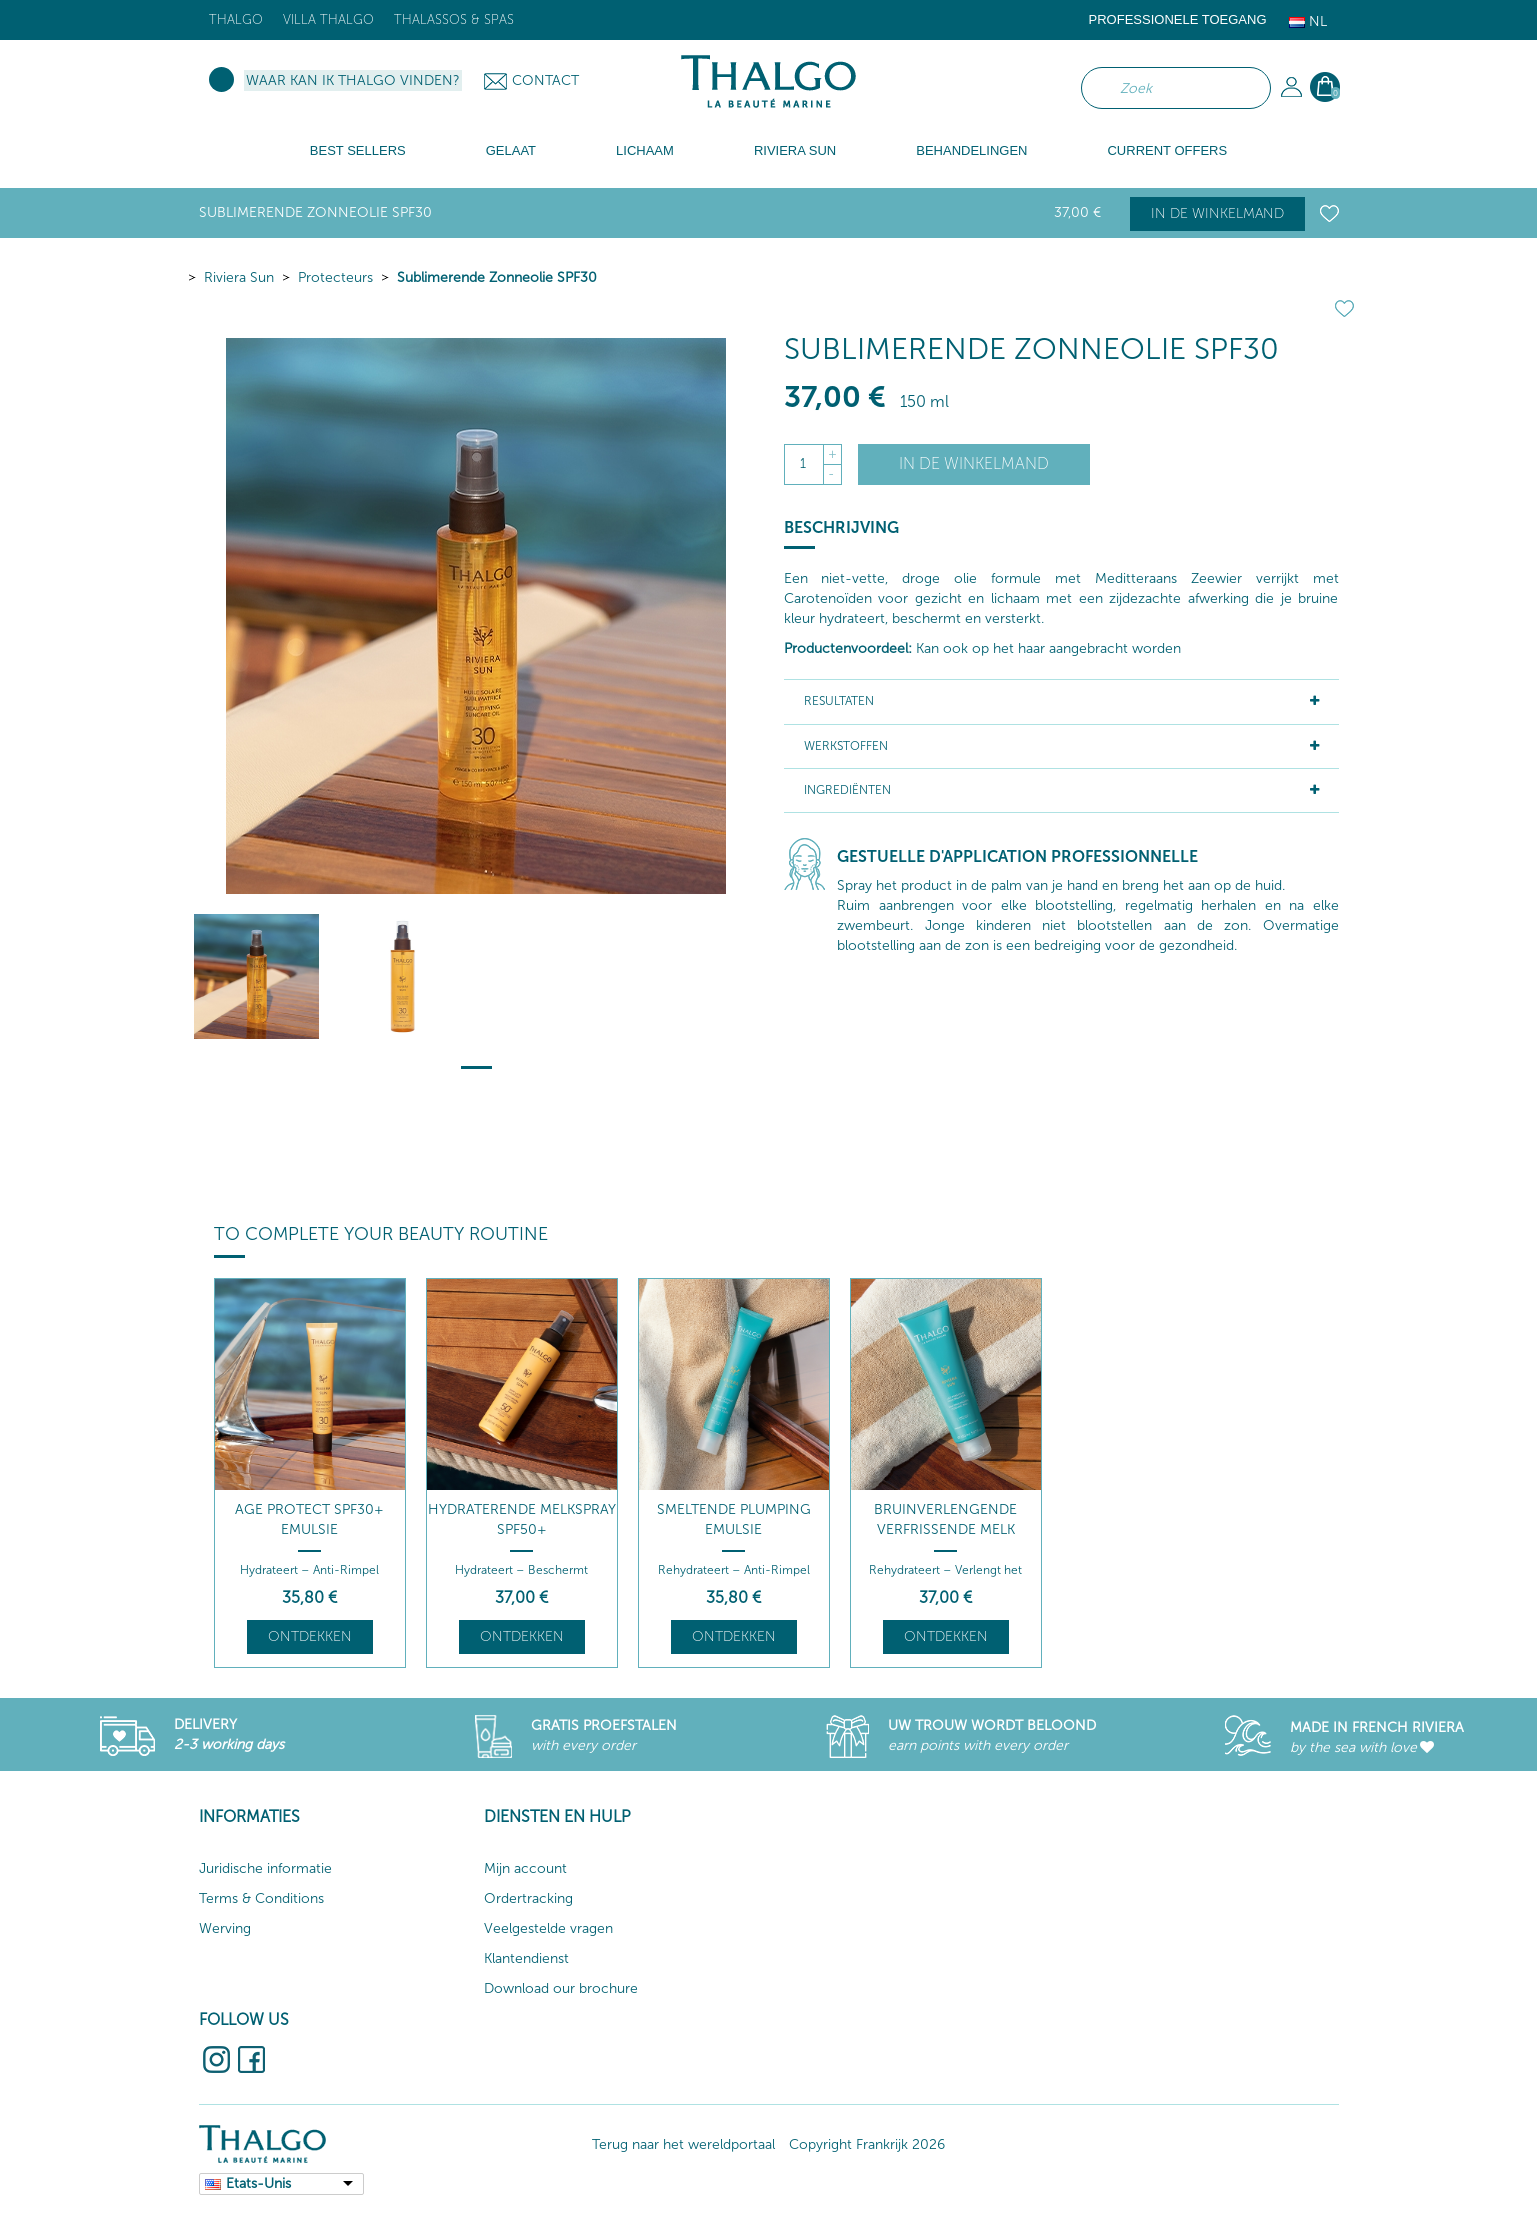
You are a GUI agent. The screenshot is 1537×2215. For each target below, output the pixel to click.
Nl (1308, 21)
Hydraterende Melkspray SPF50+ (522, 1519)
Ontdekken (310, 1636)
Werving (225, 1928)
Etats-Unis (258, 2183)
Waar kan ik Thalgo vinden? (353, 80)
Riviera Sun (239, 277)
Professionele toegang (1178, 19)
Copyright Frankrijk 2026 (867, 2144)
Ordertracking (528, 1898)
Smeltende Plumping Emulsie (734, 1519)
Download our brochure (561, 1988)
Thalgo (236, 19)
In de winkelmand (1217, 213)
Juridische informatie (265, 1868)
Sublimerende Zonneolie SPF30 (497, 277)
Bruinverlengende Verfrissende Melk (945, 1519)
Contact (545, 80)
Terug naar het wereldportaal (683, 2144)
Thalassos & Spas (454, 19)
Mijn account (525, 1868)
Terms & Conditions (261, 1898)
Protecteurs (335, 277)
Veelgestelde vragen (548, 1928)
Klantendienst (526, 1958)
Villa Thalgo (328, 19)
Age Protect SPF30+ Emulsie (309, 1519)
